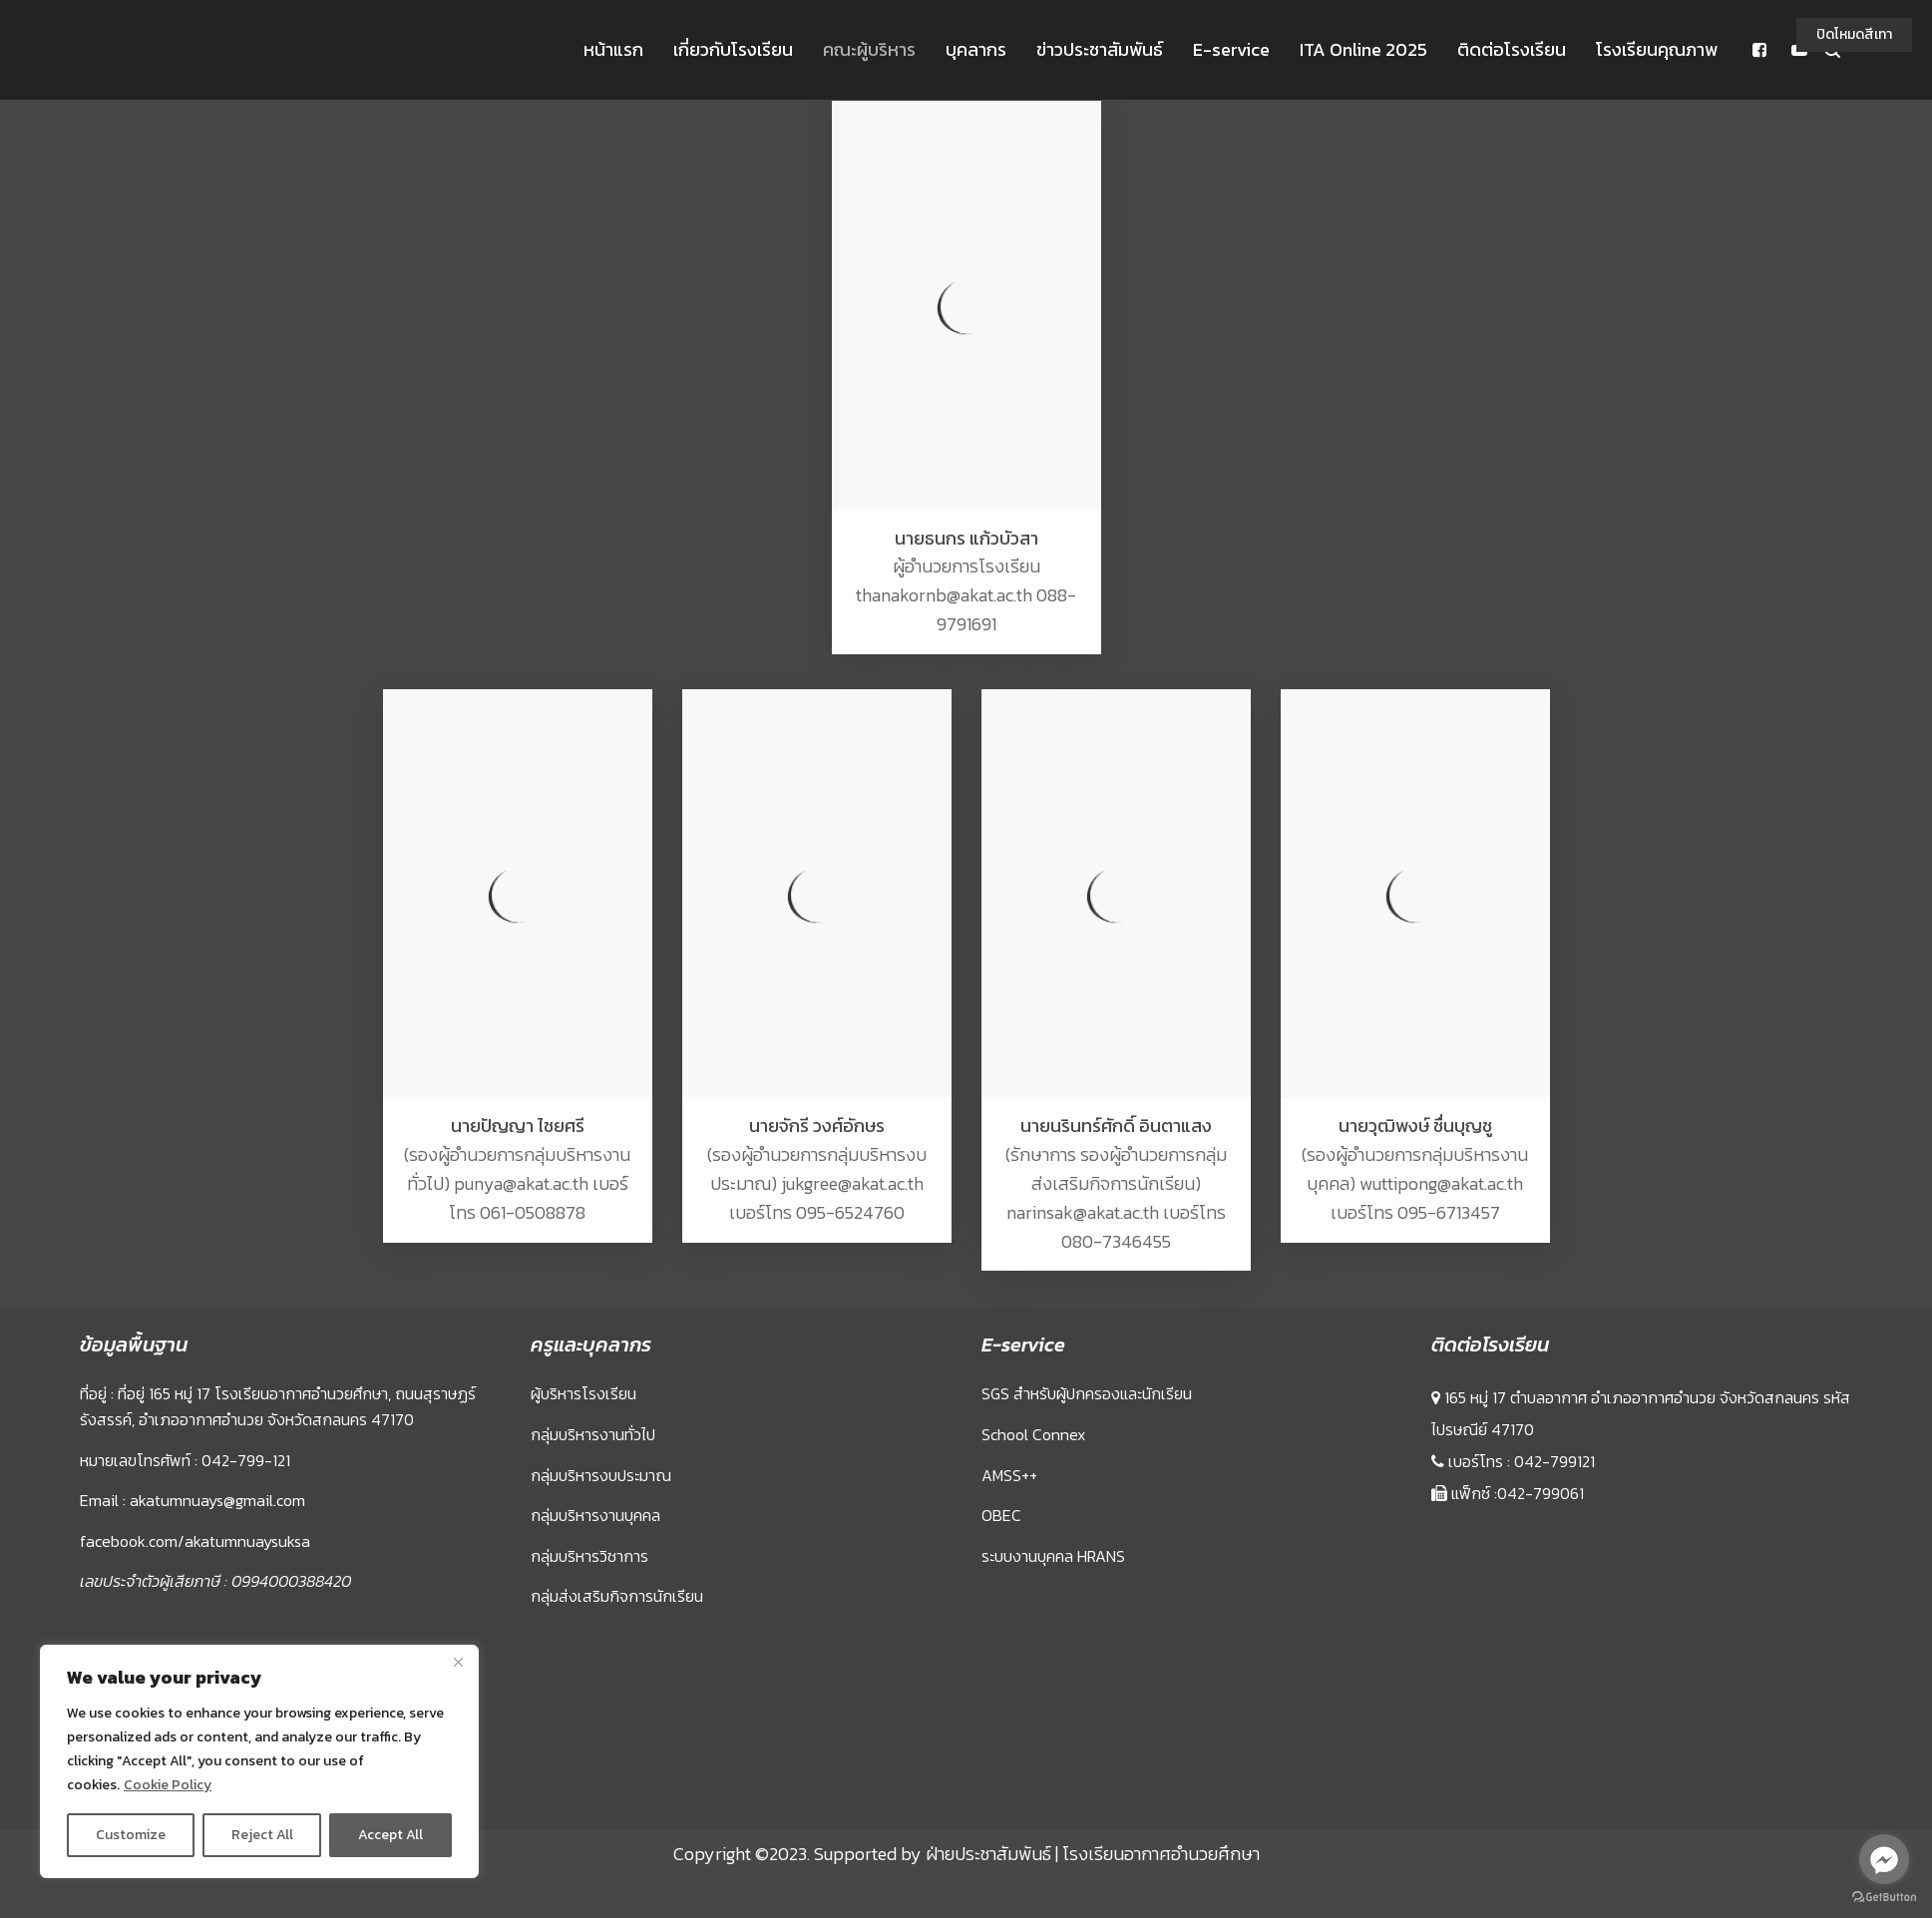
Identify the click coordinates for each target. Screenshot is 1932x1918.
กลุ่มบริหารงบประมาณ (601, 1475)
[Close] (458, 1662)
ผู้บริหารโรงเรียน (583, 1393)
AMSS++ (1009, 1475)
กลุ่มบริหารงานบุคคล (595, 1515)
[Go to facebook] (1884, 1859)
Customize (131, 1834)
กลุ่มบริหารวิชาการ (589, 1556)
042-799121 (1554, 1461)
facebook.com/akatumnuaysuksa (195, 1541)
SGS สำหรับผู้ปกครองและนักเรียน (1086, 1393)
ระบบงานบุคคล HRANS (1053, 1556)
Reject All (262, 1834)
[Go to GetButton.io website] (1884, 1897)
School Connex (1033, 1434)
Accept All (390, 1834)
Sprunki (1434, 1803)
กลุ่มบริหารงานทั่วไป (593, 1434)
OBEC (1001, 1515)
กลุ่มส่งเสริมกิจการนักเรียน (617, 1596)
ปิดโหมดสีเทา (1854, 34)
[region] (259, 1761)
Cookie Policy (167, 1784)
